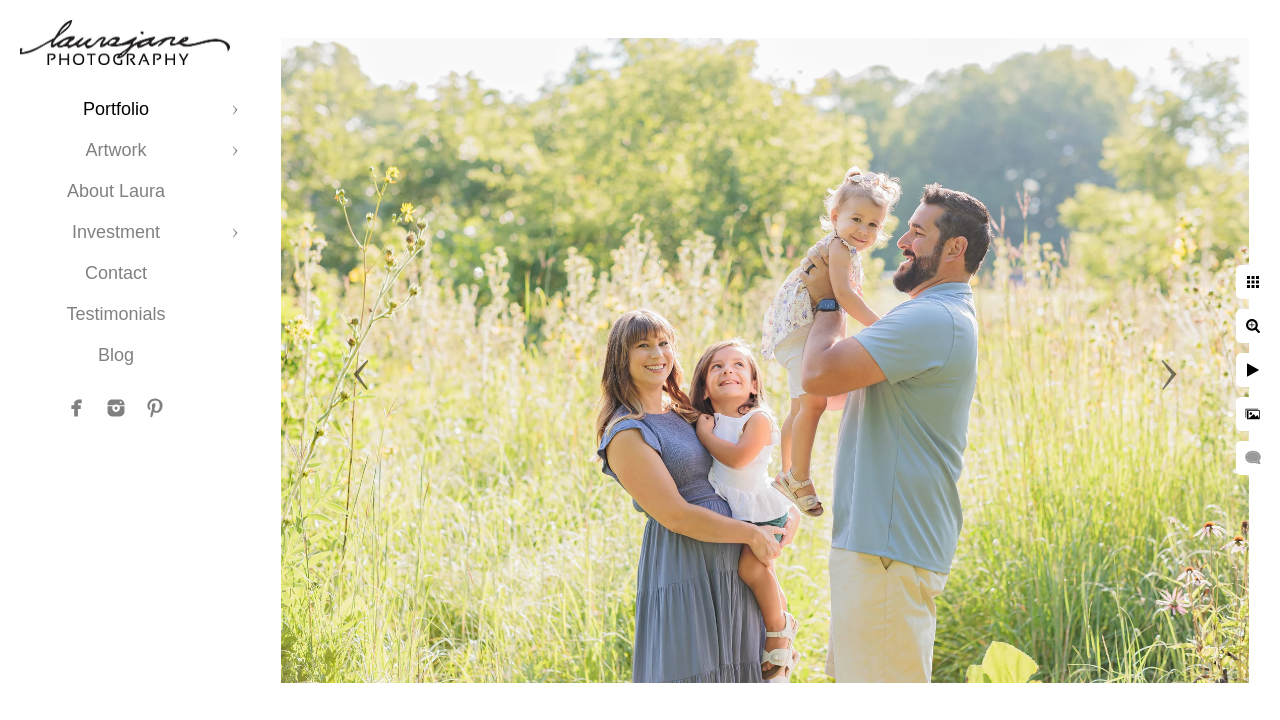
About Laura (116, 191)
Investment (116, 232)
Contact (116, 273)
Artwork (115, 150)
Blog (116, 355)
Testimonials (115, 314)
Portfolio (116, 109)
